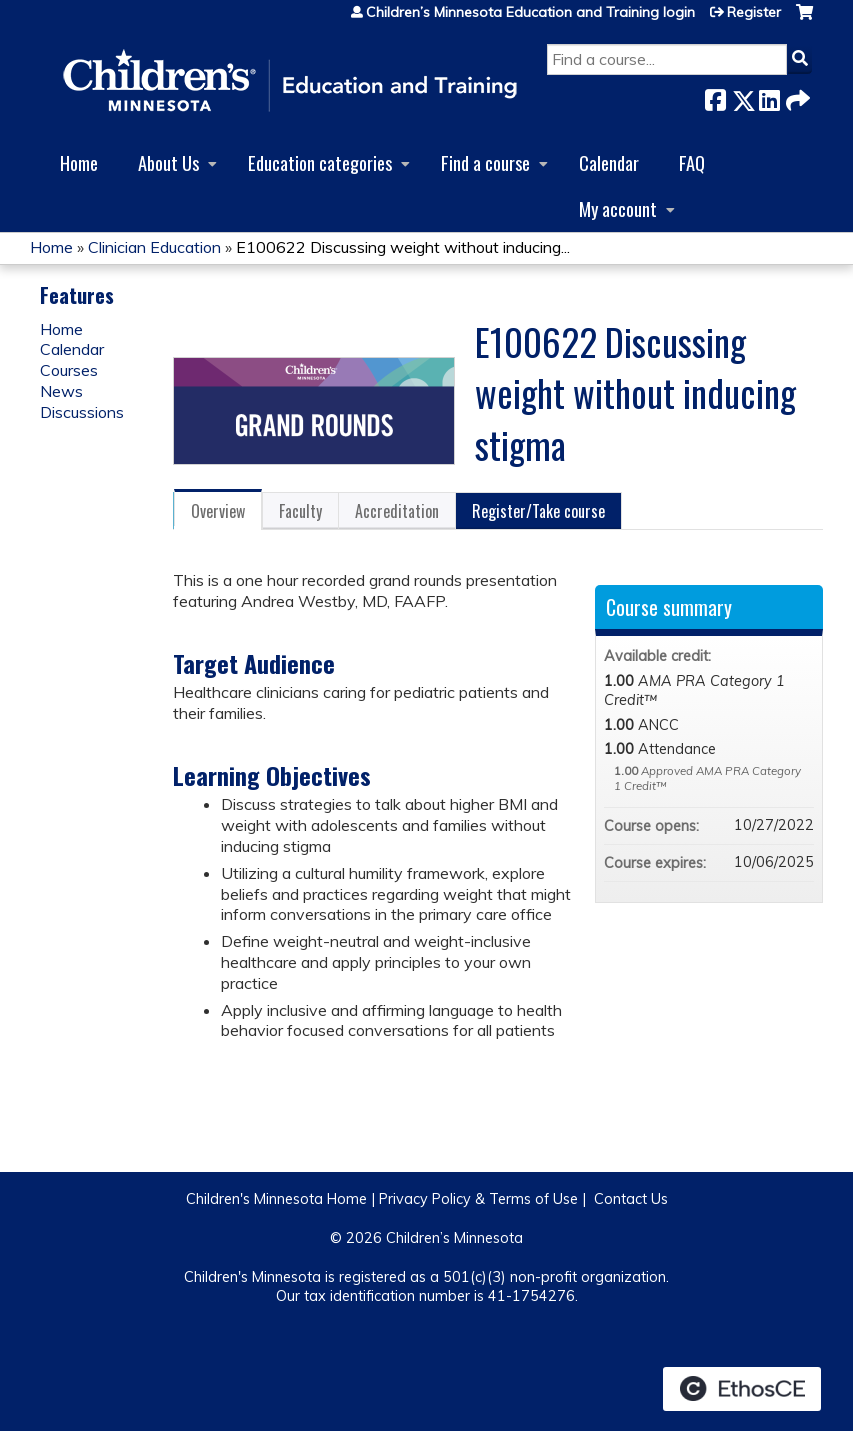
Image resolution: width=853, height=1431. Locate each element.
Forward (796, 96)
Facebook (715, 96)
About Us (168, 162)
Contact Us (631, 1199)
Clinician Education (154, 247)
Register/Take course (538, 511)
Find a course (485, 162)
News (61, 391)
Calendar (609, 162)
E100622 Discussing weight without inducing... (403, 247)
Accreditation (397, 511)
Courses (69, 370)
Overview (218, 511)
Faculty (300, 511)
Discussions (82, 412)
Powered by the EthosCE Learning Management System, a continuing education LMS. (742, 1389)
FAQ (692, 162)
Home (79, 162)
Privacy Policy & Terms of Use (478, 1199)
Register (754, 12)
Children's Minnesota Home (276, 1199)
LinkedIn (769, 96)
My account (618, 208)
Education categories (320, 162)
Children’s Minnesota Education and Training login (530, 12)
